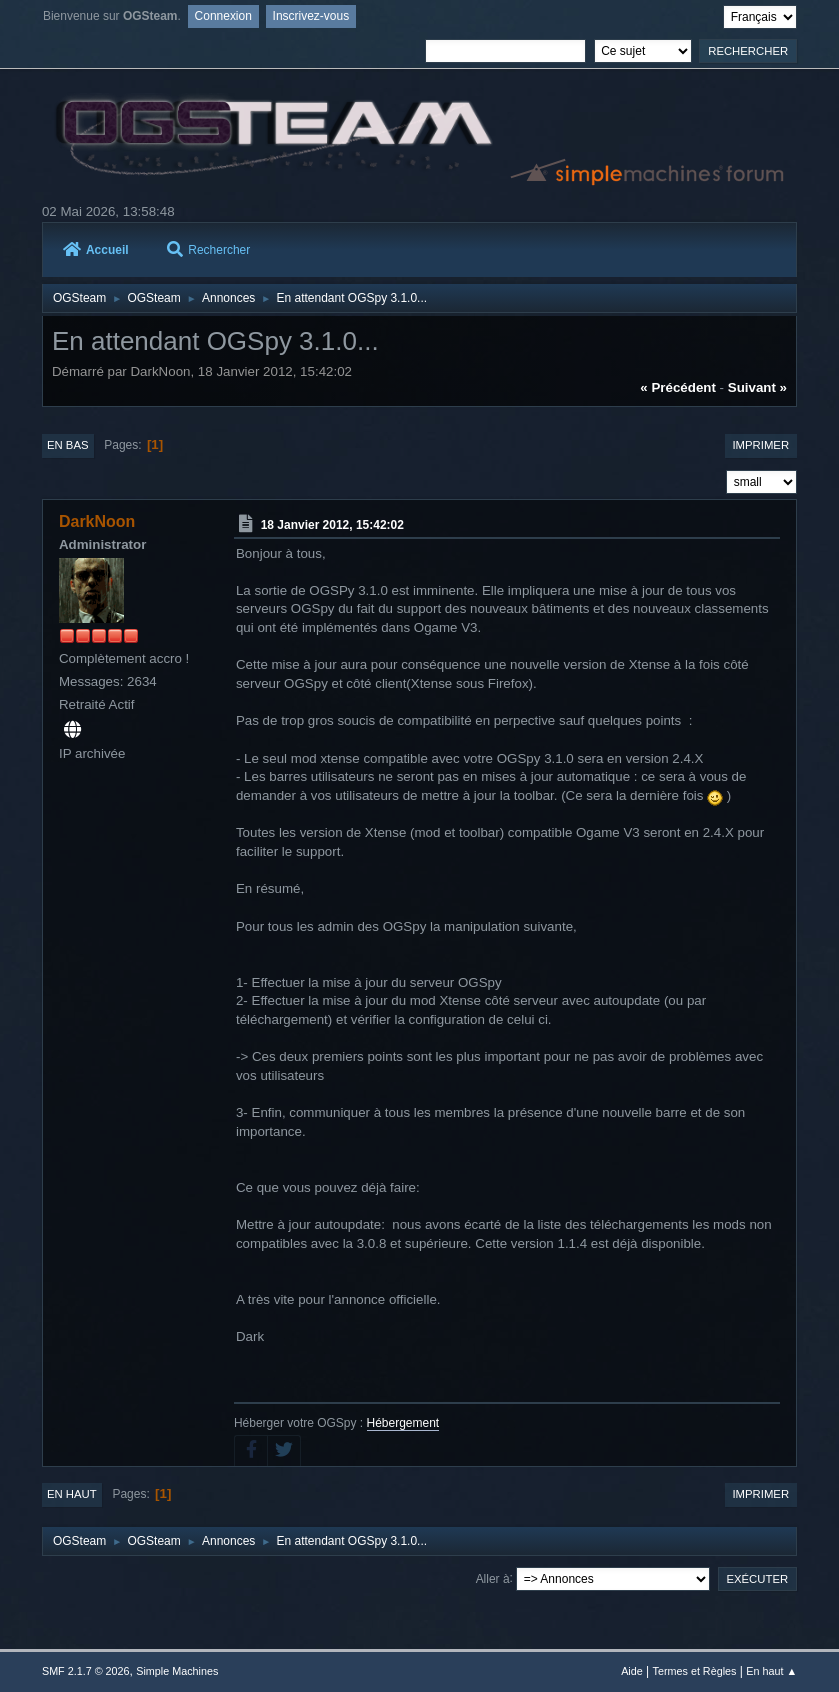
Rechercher (208, 250)
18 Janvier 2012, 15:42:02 (332, 525)
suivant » (757, 387)
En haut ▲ (771, 1671)
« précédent (678, 387)
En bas (68, 445)
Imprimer (760, 445)
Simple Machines (177, 1671)
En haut (72, 1494)
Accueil (96, 250)
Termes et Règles (695, 1671)
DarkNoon (97, 521)
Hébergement (403, 1423)
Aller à (493, 1578)
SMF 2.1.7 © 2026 (86, 1671)
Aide (632, 1671)
